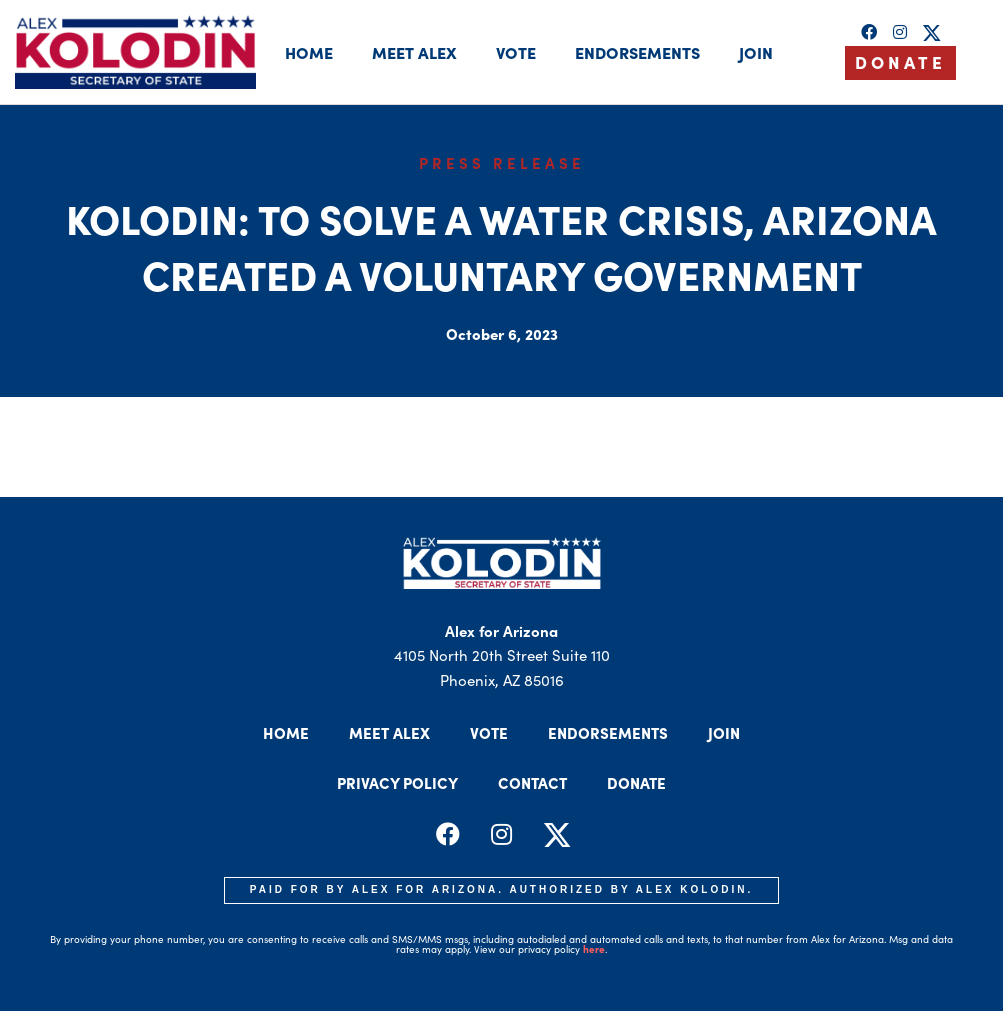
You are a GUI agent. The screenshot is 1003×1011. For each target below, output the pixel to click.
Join (756, 52)
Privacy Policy (397, 783)
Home (309, 52)
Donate (636, 783)
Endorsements (637, 52)
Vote (516, 52)
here (594, 949)
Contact (532, 783)
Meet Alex (414, 52)
